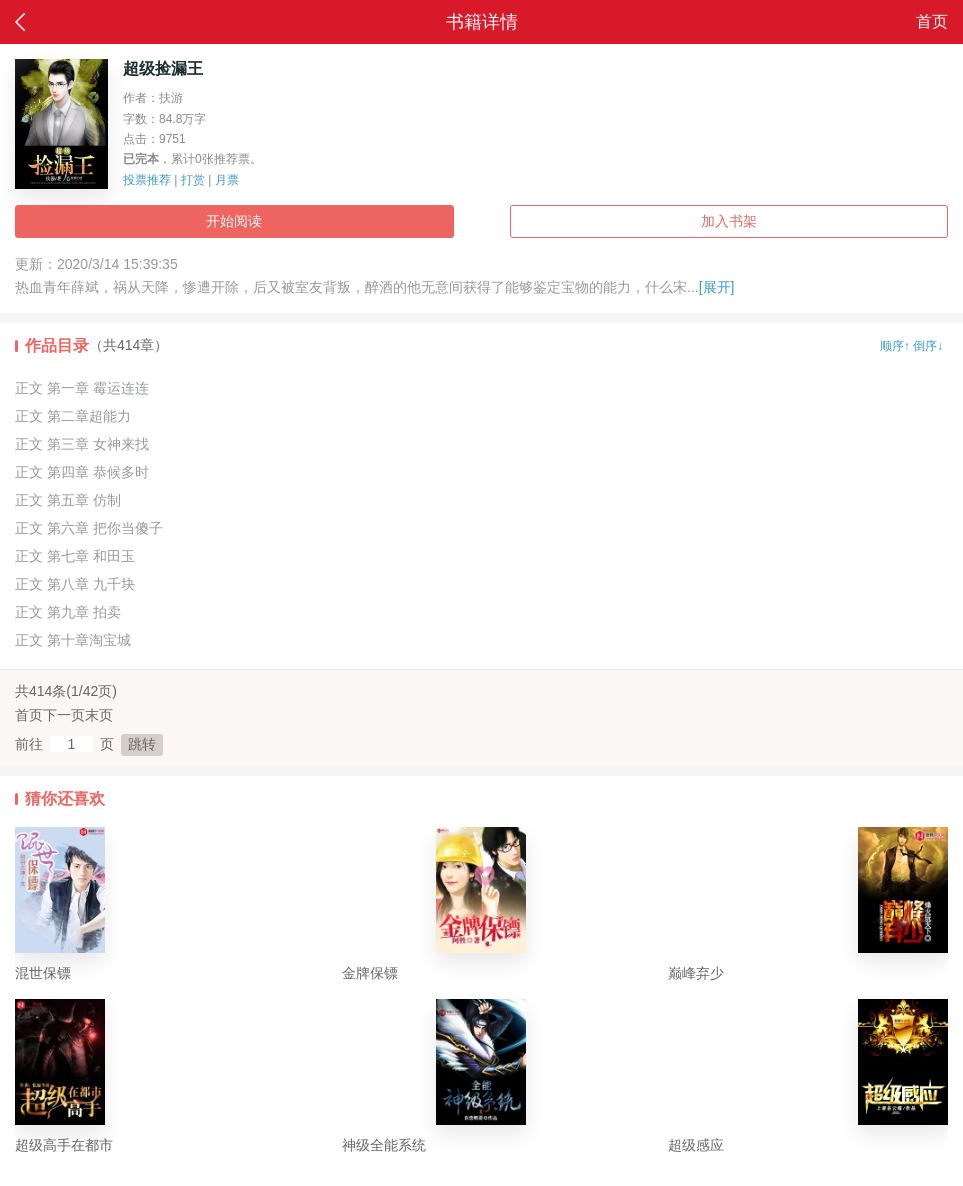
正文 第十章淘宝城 (73, 640)
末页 (99, 715)
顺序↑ (895, 346)
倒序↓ (928, 346)
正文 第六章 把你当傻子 (89, 528)
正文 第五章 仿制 (68, 500)
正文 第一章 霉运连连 (82, 388)
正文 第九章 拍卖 (68, 612)
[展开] (717, 287)
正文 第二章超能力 (73, 416)
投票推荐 (147, 180)
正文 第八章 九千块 (75, 584)
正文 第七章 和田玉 (75, 556)
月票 (227, 180)
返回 (20, 22)
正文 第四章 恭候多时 (82, 472)
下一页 (64, 715)
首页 (932, 21)
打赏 (193, 180)
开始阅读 (234, 221)
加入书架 (729, 221)
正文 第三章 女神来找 (82, 444)
